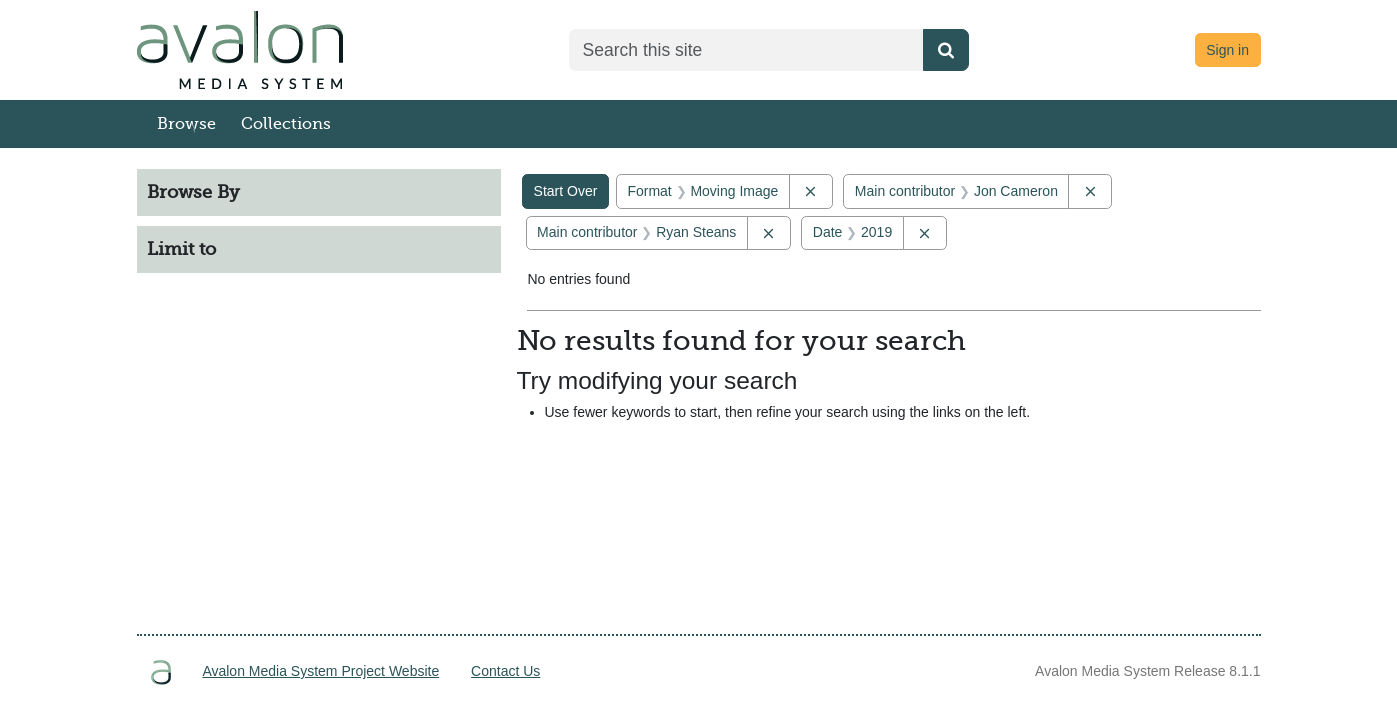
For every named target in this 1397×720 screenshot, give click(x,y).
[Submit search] (946, 50)
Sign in (1227, 50)
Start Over (566, 191)
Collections (286, 124)
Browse (186, 124)
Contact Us (505, 671)
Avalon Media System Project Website (320, 671)
